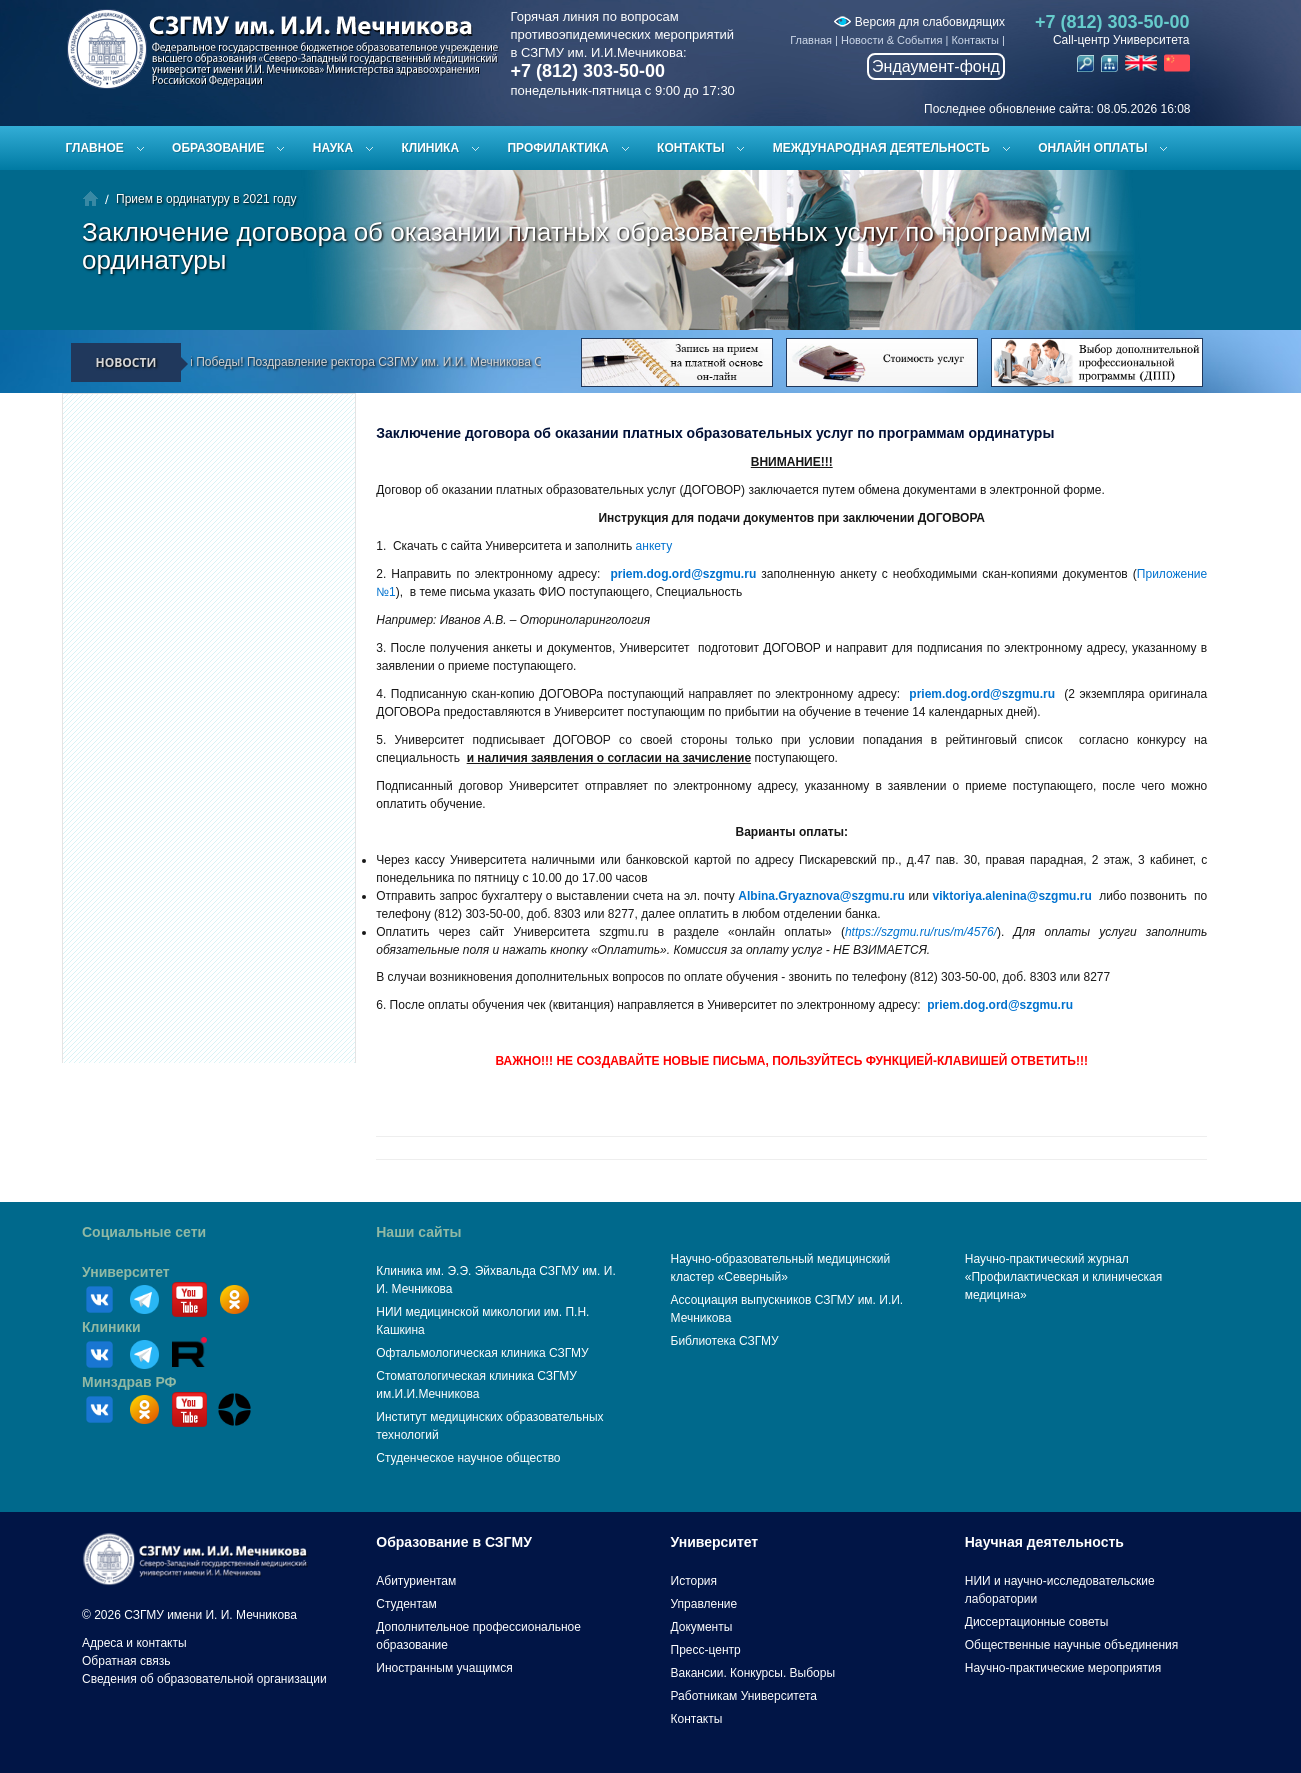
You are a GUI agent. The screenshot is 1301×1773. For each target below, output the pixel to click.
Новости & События (891, 40)
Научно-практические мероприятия (1063, 1668)
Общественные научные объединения (1072, 1645)
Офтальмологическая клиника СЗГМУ (482, 1353)
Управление (704, 1604)
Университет (126, 1272)
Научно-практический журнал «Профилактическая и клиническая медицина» (1064, 1277)
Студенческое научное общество (468, 1458)
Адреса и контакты (134, 1643)
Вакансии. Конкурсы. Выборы (753, 1673)
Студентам (406, 1604)
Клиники (111, 1327)
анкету (654, 546)
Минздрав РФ (129, 1382)
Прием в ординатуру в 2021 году (206, 199)
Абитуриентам (416, 1581)
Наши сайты (418, 1232)
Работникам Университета (744, 1696)
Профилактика (557, 148)
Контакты (975, 40)
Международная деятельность (881, 148)
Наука (333, 148)
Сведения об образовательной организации (204, 1679)
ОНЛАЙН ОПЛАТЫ (1092, 148)
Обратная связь (126, 1661)
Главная (811, 40)
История (694, 1581)
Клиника (430, 148)
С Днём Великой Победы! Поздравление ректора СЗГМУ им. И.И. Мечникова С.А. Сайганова (375, 362)
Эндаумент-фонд (936, 66)
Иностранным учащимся (444, 1668)
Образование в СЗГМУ (454, 1542)
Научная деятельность (1044, 1542)
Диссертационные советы (1037, 1622)
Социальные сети (144, 1232)
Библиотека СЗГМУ (725, 1341)
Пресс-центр (706, 1650)
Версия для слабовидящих (919, 22)
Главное (95, 148)
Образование (218, 148)
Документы (702, 1627)
